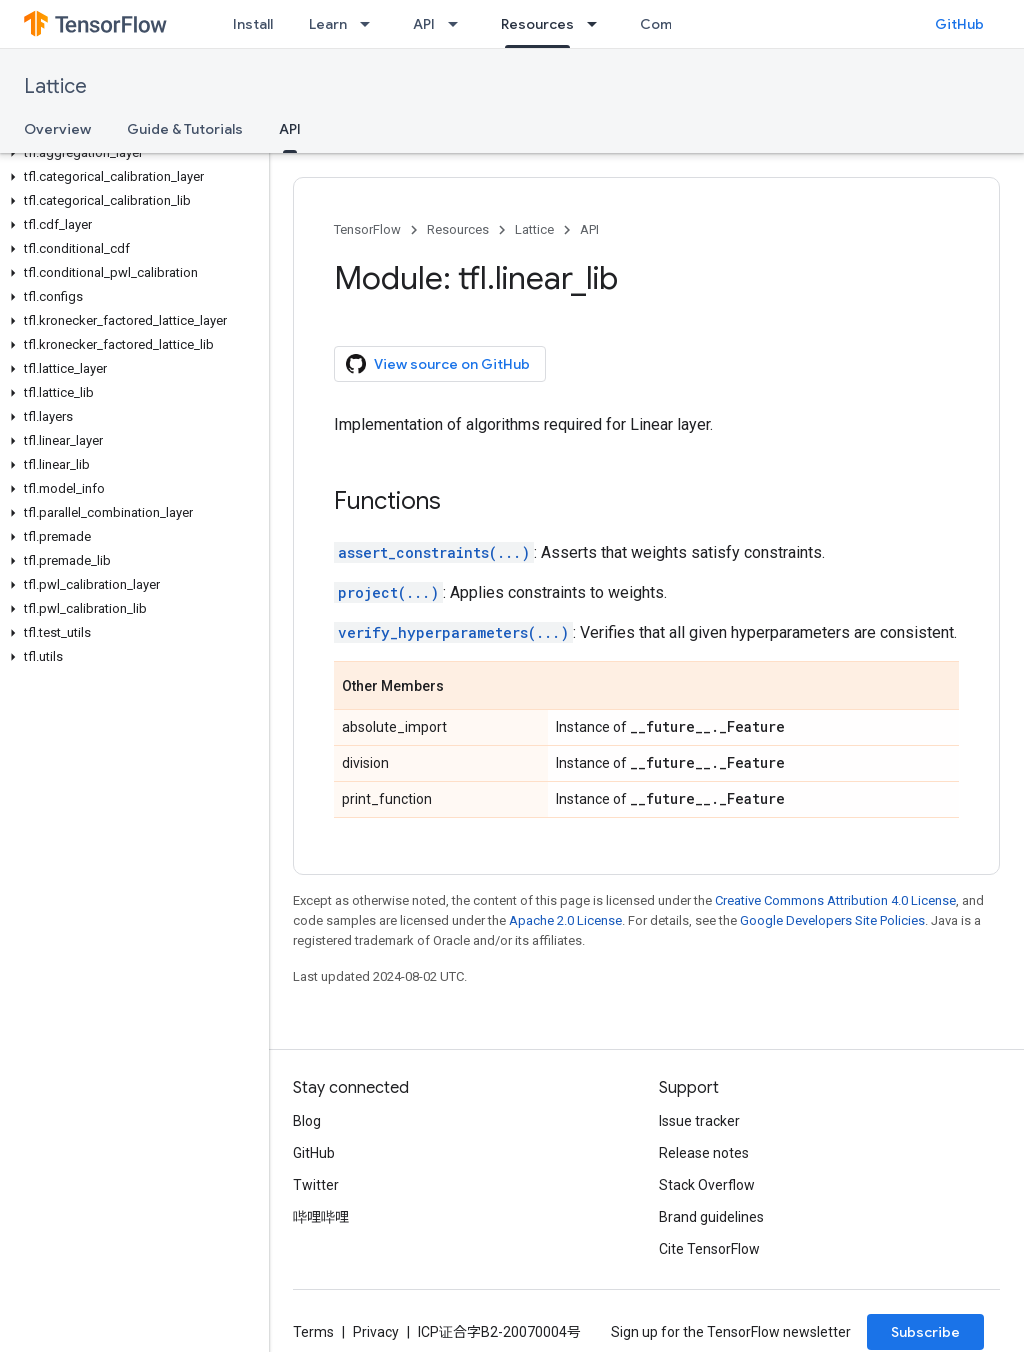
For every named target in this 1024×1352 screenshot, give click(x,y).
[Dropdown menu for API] (459, 24)
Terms (313, 1332)
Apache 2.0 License (565, 920)
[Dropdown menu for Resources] (598, 24)
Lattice (55, 86)
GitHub (959, 24)
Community (679, 24)
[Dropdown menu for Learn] (371, 24)
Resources (458, 229)
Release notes (704, 1153)
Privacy (376, 1332)
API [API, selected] (290, 129)
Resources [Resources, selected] (537, 24)
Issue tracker (699, 1121)
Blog (307, 1121)
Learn (328, 24)
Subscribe (925, 1332)
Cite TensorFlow (709, 1249)
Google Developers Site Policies (832, 920)
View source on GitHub (438, 364)
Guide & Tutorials (185, 129)
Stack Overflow (707, 1185)
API (424, 24)
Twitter (316, 1185)
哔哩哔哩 (321, 1217)
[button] (130, 153)
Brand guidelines (711, 1217)
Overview (57, 129)
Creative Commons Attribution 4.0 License (835, 900)
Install (253, 24)
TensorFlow (367, 229)
